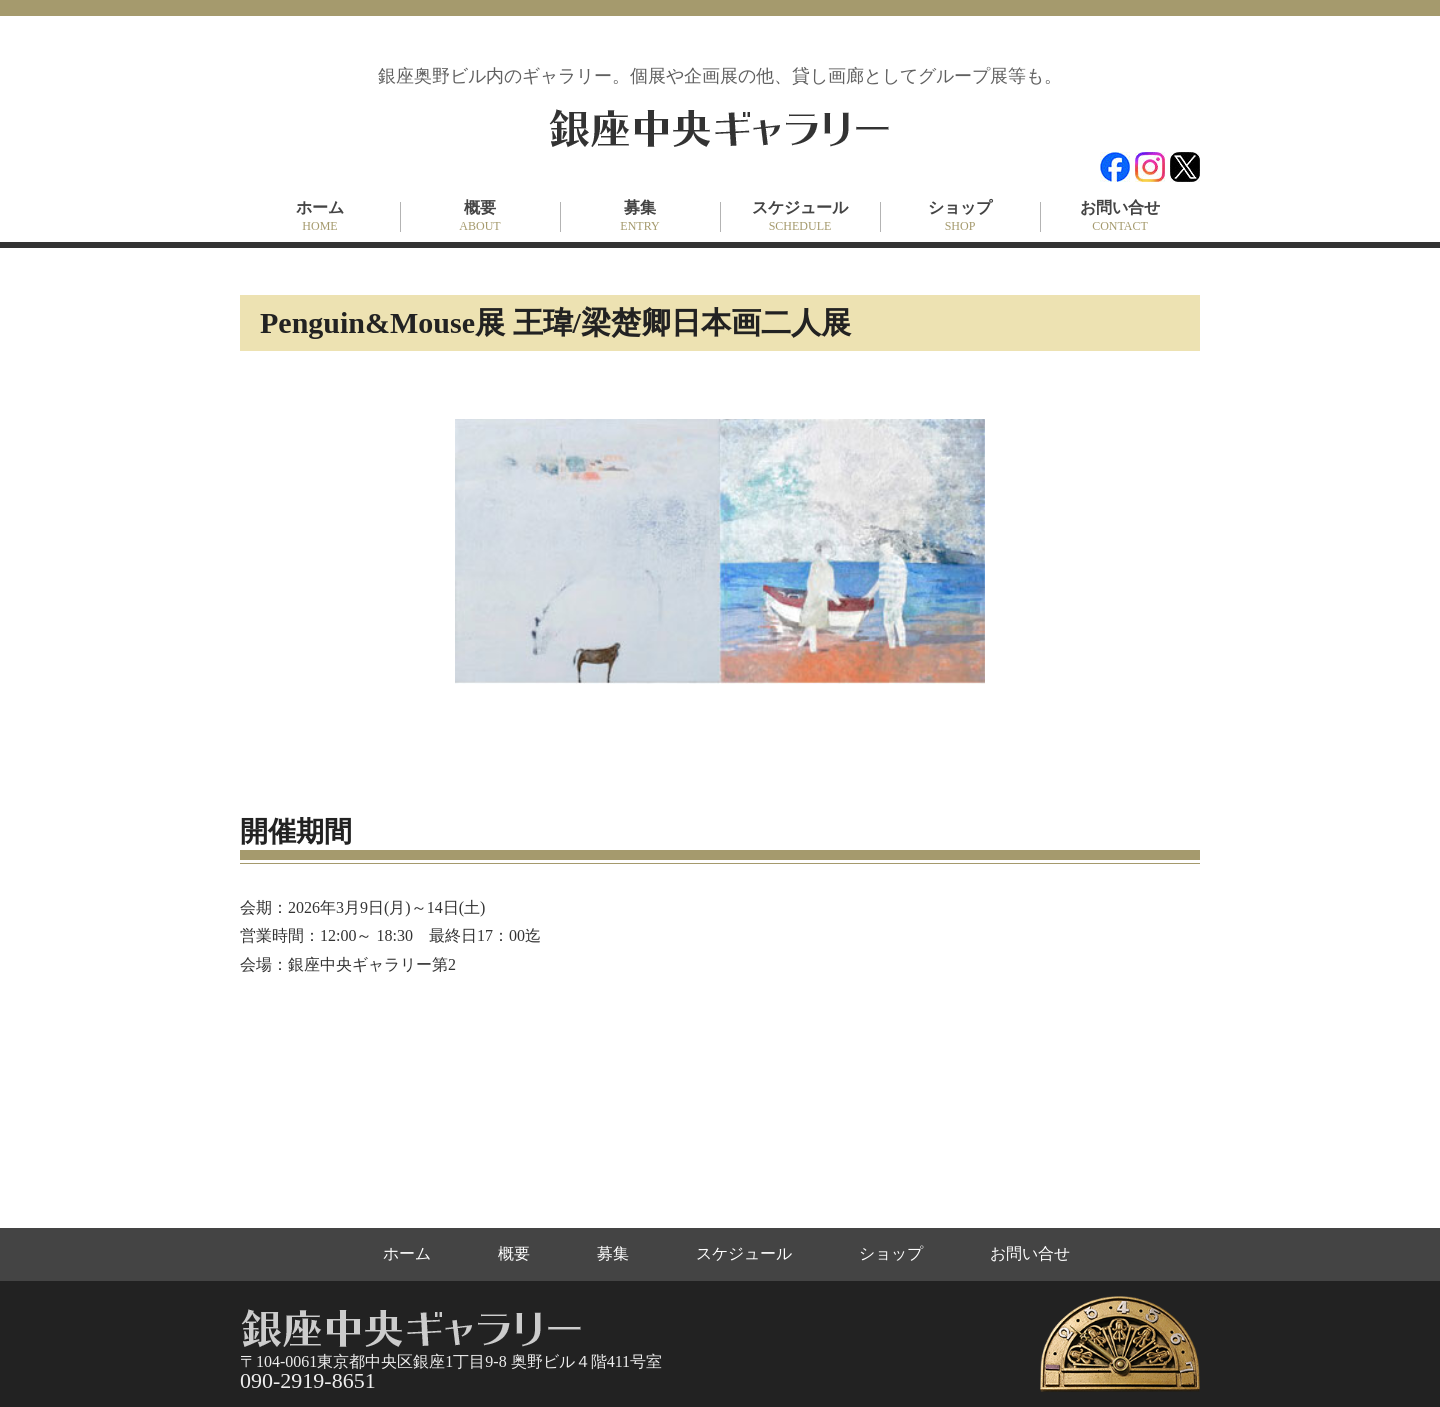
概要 (480, 216)
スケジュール (800, 216)
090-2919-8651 (308, 1380)
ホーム (320, 216)
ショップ (960, 216)
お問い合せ (1120, 216)
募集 (640, 216)
